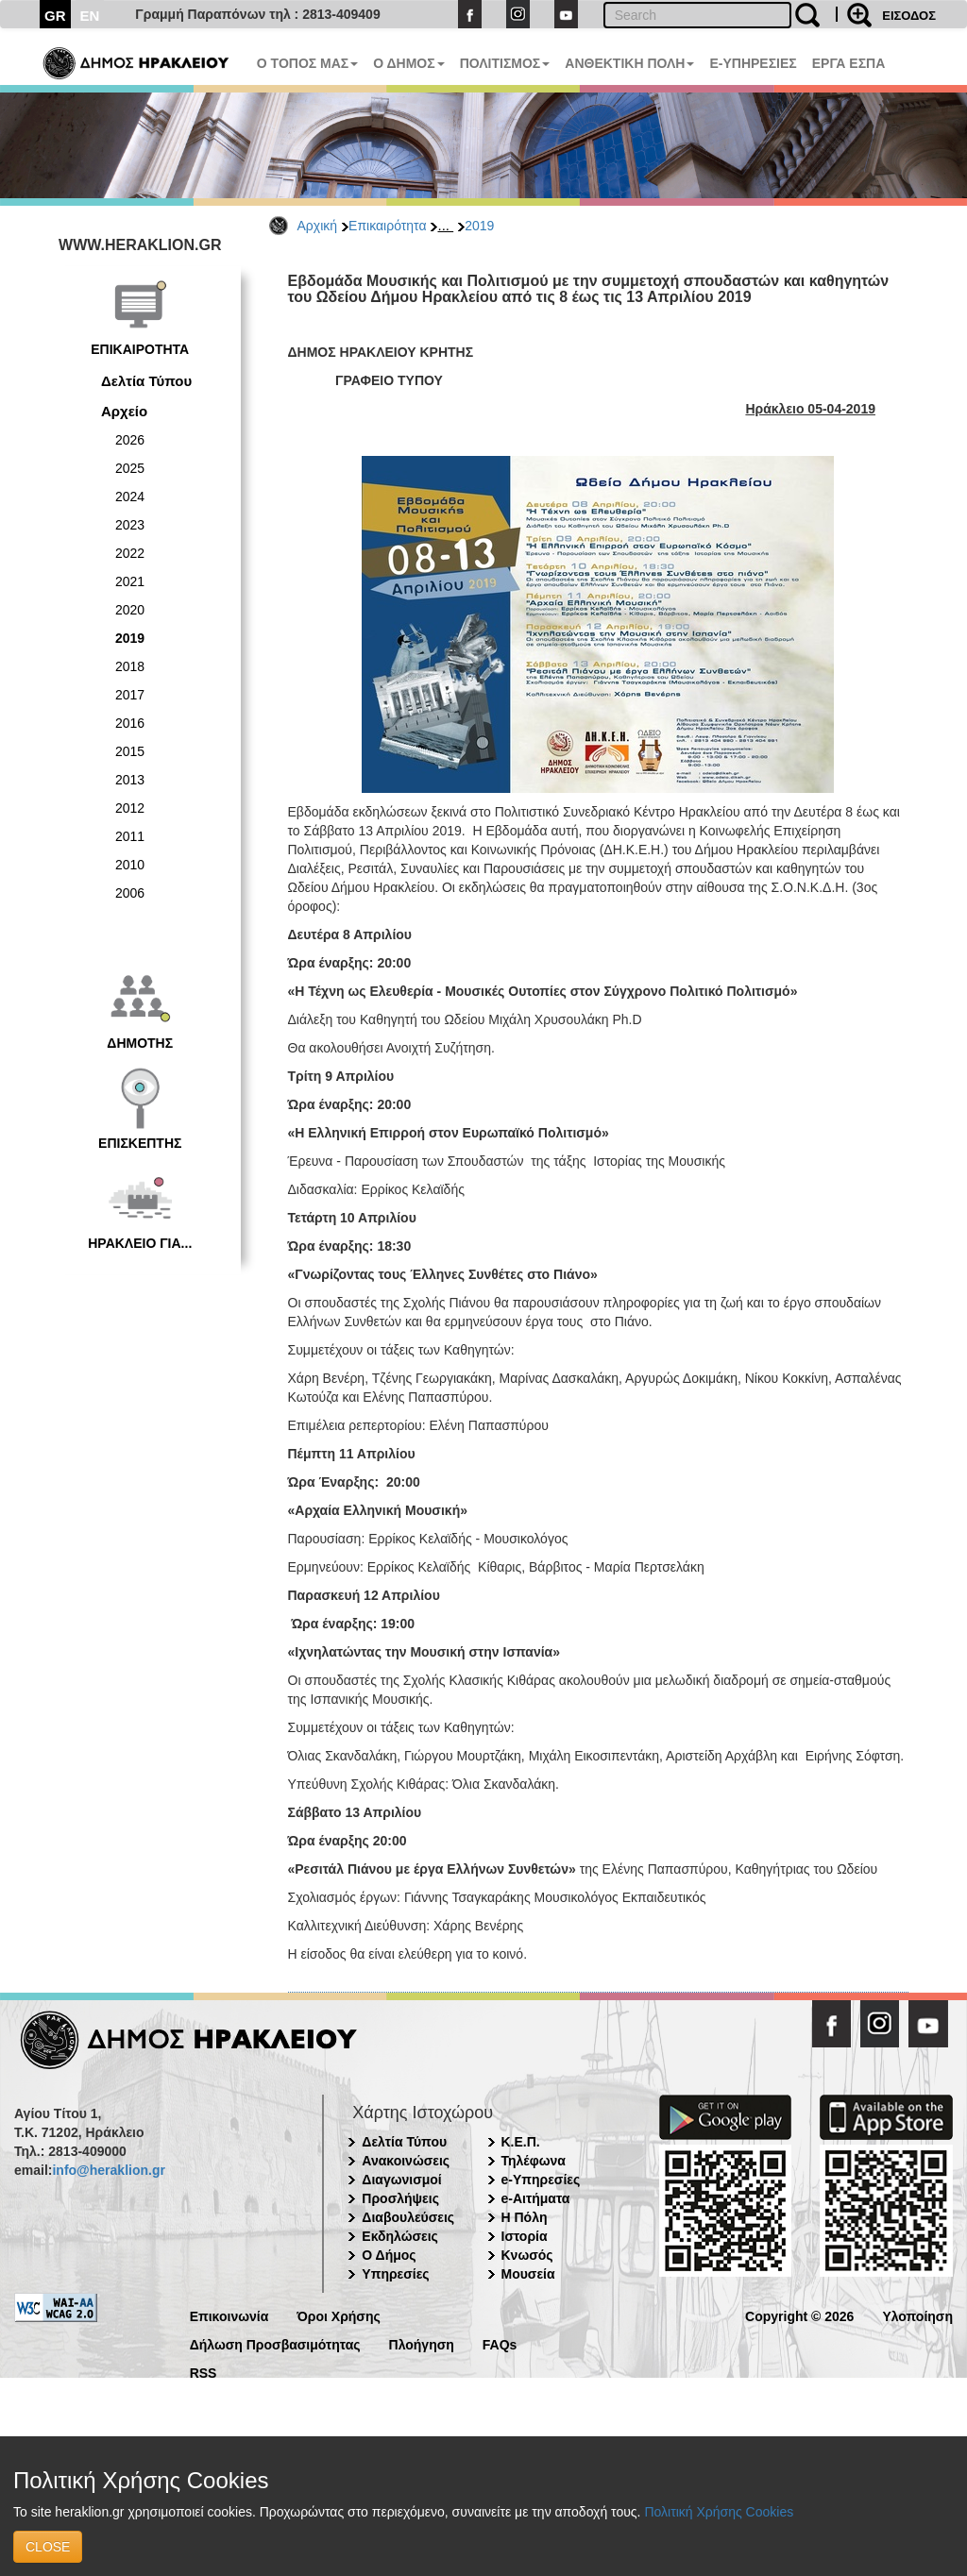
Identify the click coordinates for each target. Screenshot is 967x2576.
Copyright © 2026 (799, 2315)
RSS (203, 2372)
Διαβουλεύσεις (408, 2217)
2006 (129, 893)
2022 (129, 553)
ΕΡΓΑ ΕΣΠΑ (849, 63)
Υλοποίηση (917, 2315)
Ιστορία (524, 2236)
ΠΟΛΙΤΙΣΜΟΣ (505, 63)
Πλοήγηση (421, 2343)
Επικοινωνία (229, 2315)
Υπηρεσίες (395, 2273)
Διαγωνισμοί (401, 2179)
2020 (129, 609)
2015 (129, 751)
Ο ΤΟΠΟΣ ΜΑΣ (307, 63)
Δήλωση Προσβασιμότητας (275, 2343)
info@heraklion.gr (108, 2170)
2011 (129, 836)
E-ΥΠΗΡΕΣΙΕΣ (752, 63)
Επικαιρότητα (387, 225)
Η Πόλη (524, 2217)
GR (55, 16)
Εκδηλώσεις (400, 2236)
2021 (129, 581)
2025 (129, 468)
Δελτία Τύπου (146, 381)
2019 (479, 225)
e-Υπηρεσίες (541, 2179)
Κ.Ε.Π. (520, 2141)
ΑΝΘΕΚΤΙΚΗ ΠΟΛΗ (629, 63)
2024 (129, 496)
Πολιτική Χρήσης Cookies (718, 2511)
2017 (129, 694)
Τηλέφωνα (533, 2160)
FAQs (500, 2343)
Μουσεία (528, 2273)
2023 (129, 524)
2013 (129, 779)
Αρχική (317, 225)
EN (90, 16)
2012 (129, 808)
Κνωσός (527, 2255)
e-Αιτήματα (535, 2198)
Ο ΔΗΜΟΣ (408, 63)
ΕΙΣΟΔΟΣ (909, 15)
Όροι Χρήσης (339, 2315)
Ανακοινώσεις (406, 2160)
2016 (129, 723)
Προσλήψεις (400, 2198)
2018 (129, 666)
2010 (129, 864)
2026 (129, 439)
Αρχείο (124, 411)
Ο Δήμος (389, 2255)
